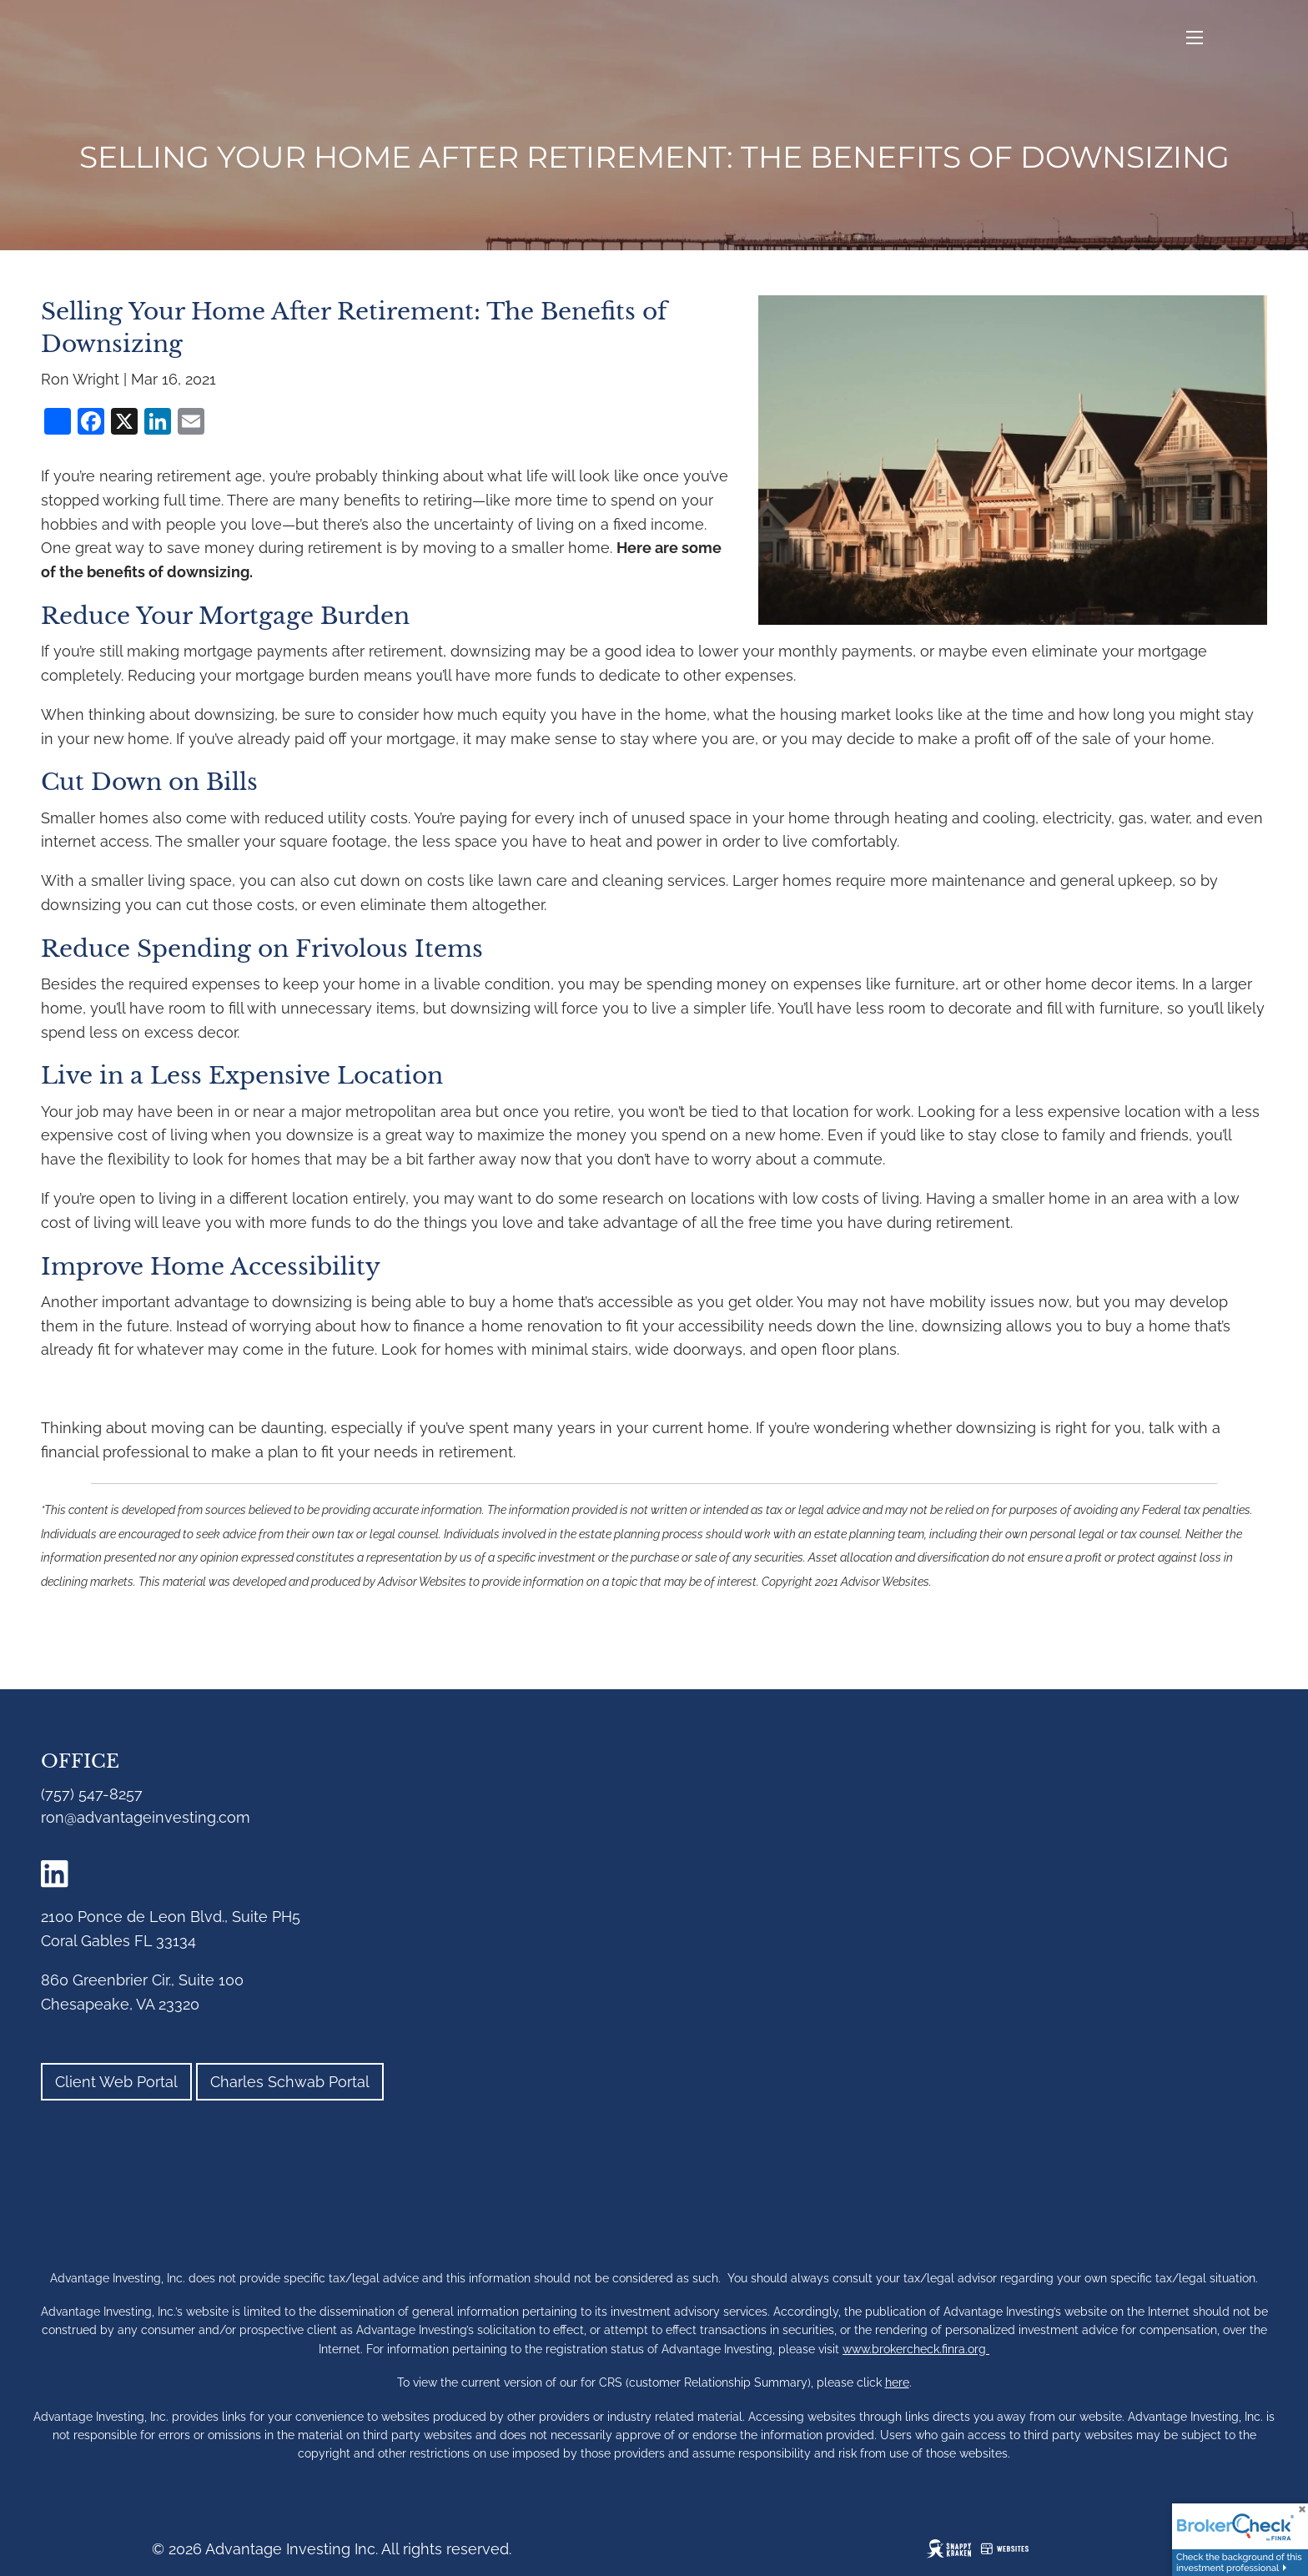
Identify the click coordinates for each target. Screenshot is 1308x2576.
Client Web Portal (116, 2081)
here (897, 2382)
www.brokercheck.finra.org (916, 2349)
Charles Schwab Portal (290, 2081)
